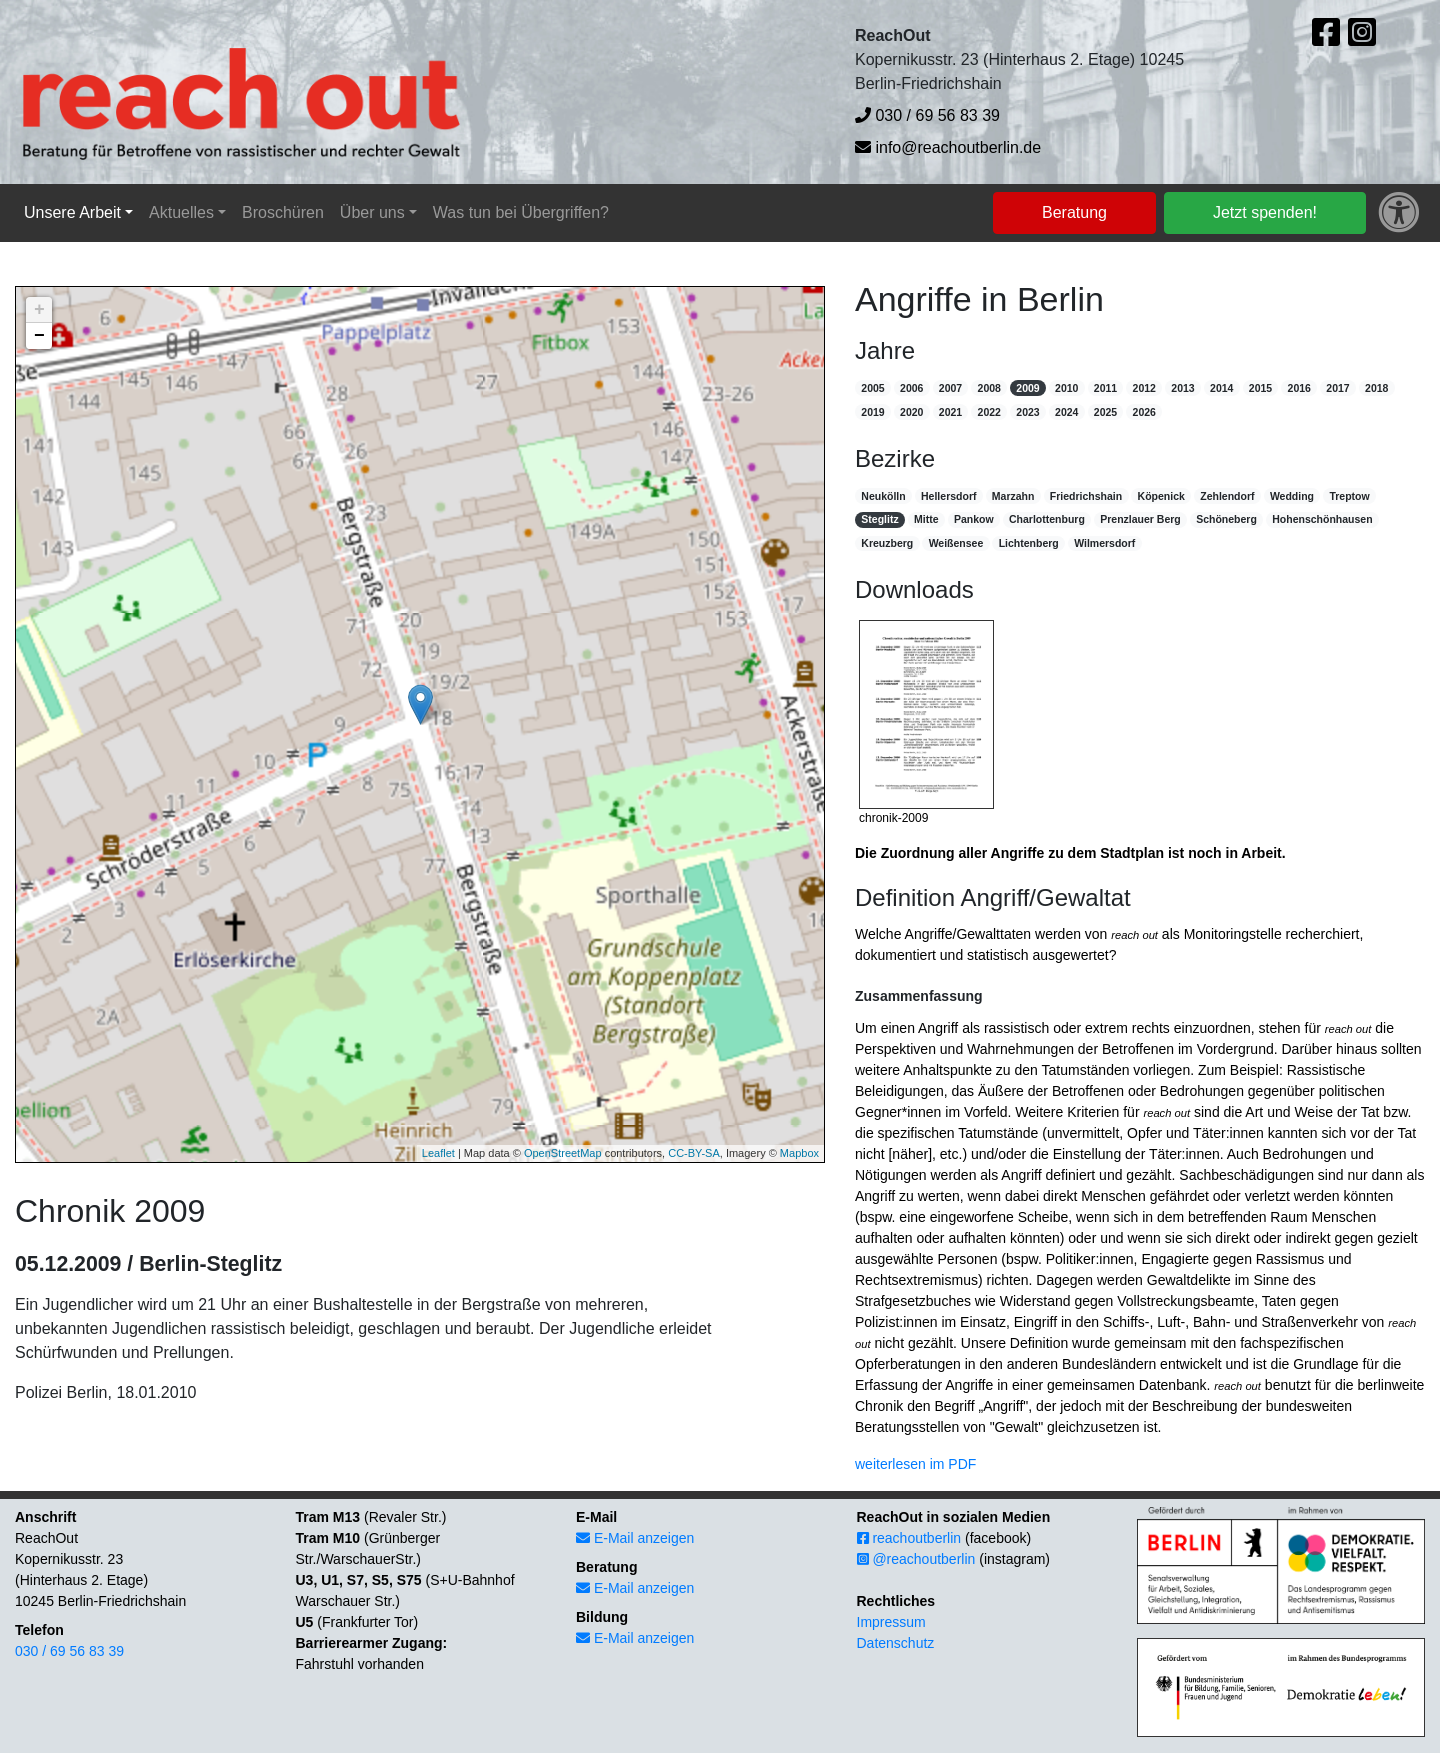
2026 (1144, 412)
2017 (1337, 388)
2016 (1299, 388)
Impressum (891, 1622)
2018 (1376, 388)
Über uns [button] (372, 212)
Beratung (1074, 212)
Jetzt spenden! (1265, 212)
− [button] (39, 336)
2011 (1105, 388)
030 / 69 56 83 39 (927, 115)
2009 (1027, 388)
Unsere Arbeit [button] (72, 212)
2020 (911, 412)
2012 (1144, 388)
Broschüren (283, 212)
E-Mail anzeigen (635, 1538)
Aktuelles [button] (181, 212)
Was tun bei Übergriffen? (521, 212)
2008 (989, 388)
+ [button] (39, 310)
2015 (1260, 388)
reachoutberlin (909, 1538)
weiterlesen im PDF (915, 1464)
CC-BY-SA (694, 1153)
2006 (911, 388)
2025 (1105, 412)
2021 (950, 412)
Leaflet (438, 1153)
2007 (950, 388)
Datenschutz (896, 1643)
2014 (1221, 388)
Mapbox (799, 1153)
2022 (989, 412)
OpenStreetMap (563, 1153)
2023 (1027, 412)
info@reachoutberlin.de (948, 147)
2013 (1182, 388)
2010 (1066, 388)
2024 (1066, 412)
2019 (872, 412)
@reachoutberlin (916, 1559)
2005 (872, 388)
